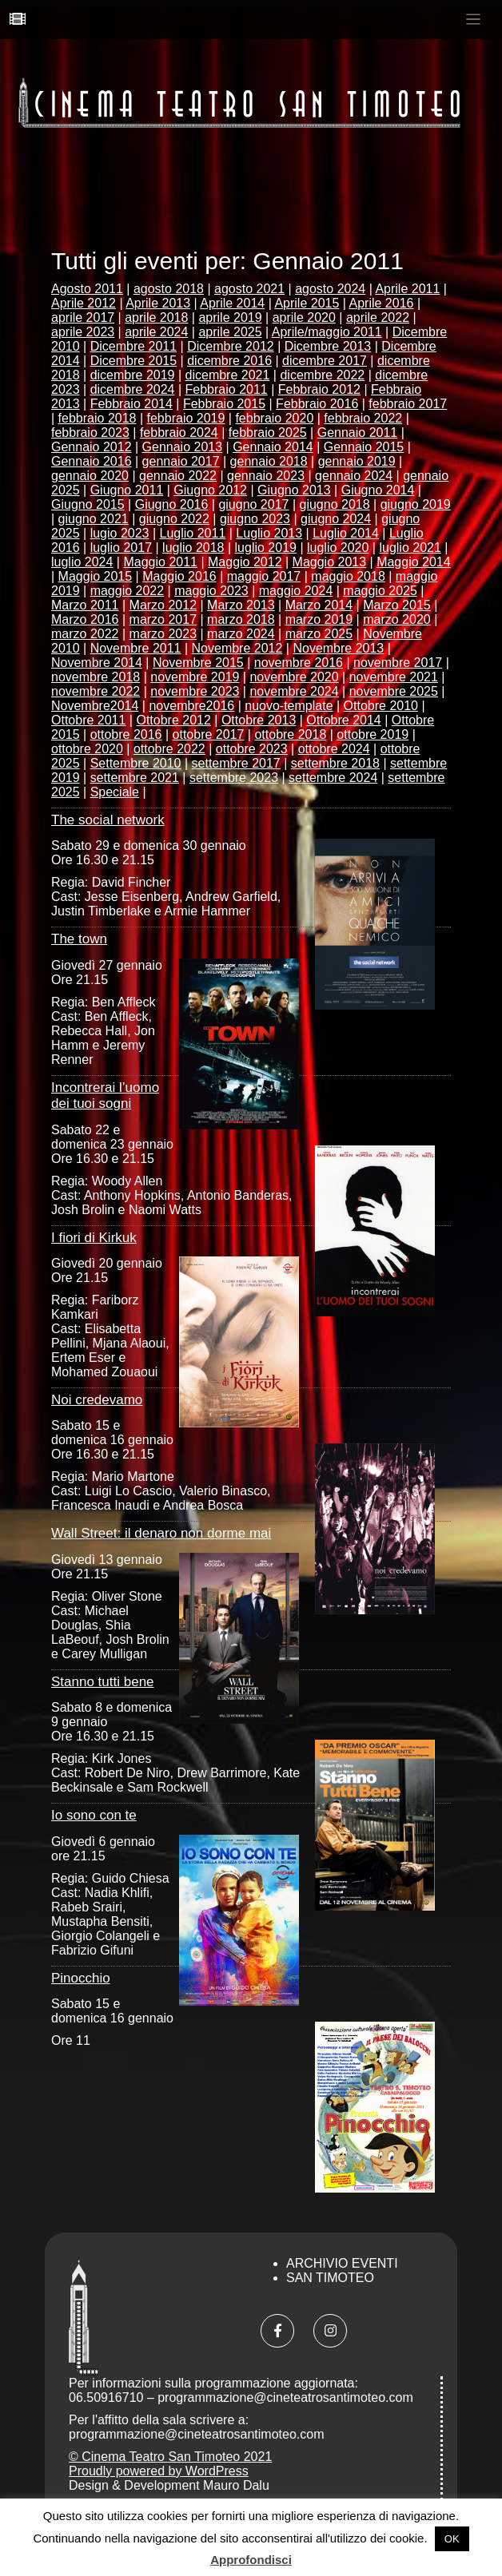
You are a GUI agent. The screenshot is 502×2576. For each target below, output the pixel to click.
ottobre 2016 (126, 734)
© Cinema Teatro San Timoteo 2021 (170, 2456)
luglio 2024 (82, 562)
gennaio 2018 (269, 461)
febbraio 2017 (408, 404)
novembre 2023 (194, 691)
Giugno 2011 (127, 490)
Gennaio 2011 (357, 432)
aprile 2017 (82, 317)
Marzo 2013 (241, 605)
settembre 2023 (233, 777)
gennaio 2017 (181, 461)
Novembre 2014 (96, 662)
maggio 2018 (348, 576)
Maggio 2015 (95, 576)
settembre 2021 (134, 777)
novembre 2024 (293, 691)
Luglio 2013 (269, 533)
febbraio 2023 (90, 432)
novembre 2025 (393, 691)
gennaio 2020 (90, 475)
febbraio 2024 (179, 432)
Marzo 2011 (85, 605)
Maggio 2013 (330, 562)
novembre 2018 (95, 677)
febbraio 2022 (363, 418)
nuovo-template (289, 705)
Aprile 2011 (407, 289)
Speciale (114, 792)
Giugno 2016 (172, 504)
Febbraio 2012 (319, 389)
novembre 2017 (397, 662)
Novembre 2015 (198, 662)
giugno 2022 (174, 519)
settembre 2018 (335, 763)
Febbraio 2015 (224, 404)
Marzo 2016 (85, 619)
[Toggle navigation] (473, 19)
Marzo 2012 (163, 605)
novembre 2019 (194, 677)
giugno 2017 (253, 504)
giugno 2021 (93, 519)
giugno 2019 (415, 504)
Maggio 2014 (413, 562)
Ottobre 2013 (258, 720)
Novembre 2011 (135, 648)
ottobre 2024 (334, 749)
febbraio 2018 (97, 418)
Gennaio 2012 (91, 447)
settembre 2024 (333, 777)
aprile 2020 (304, 317)
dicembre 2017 (324, 360)
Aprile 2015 (306, 303)
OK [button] (452, 2539)
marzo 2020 (397, 619)
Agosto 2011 (87, 289)
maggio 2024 (296, 590)
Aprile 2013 (158, 303)
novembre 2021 (393, 677)
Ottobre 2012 (173, 720)
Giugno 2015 (88, 504)
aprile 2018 (156, 317)
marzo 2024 (241, 634)
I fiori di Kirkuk (94, 1237)
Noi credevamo (96, 1399)
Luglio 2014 (346, 533)
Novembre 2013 (338, 648)
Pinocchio (80, 1978)
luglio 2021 (409, 547)
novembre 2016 (298, 662)
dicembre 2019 (132, 375)
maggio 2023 (211, 590)
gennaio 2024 (353, 475)
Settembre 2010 (135, 763)
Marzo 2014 (319, 605)
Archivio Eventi (342, 2263)
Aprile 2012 (83, 303)
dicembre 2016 (229, 360)
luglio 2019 (266, 547)
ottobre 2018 (290, 734)
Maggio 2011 (160, 562)
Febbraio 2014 (131, 404)
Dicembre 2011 (133, 346)
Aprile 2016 (381, 303)
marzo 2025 (319, 634)
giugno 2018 (335, 504)
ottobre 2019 (372, 734)
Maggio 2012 (245, 562)
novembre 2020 (293, 677)
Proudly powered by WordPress (159, 2471)
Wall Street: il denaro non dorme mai (161, 1533)
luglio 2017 (121, 547)
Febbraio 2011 (226, 389)
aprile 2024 (156, 332)
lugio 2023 (119, 533)
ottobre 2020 (87, 749)
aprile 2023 (82, 332)
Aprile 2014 (232, 303)
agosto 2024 (330, 289)
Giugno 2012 (210, 490)
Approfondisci (251, 2559)
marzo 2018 (241, 619)
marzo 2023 (163, 634)
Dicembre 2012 (230, 346)
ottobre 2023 (252, 749)
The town (79, 939)
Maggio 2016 (179, 576)
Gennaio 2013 (182, 447)
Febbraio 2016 (317, 404)
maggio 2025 (380, 590)
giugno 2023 (255, 519)
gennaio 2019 (357, 461)
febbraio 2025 (268, 432)
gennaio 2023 (266, 475)
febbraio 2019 (186, 418)
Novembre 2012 (237, 648)
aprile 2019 (229, 317)
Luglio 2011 (193, 533)
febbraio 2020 (274, 418)
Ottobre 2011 (88, 720)
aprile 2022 (377, 317)
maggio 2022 (127, 590)
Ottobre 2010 (381, 705)
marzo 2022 (85, 634)
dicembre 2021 (227, 375)
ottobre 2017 (209, 734)
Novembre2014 (94, 705)
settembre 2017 (236, 763)
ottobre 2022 (169, 749)
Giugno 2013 (294, 490)
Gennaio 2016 (91, 461)
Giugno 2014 (378, 490)
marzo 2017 (163, 619)
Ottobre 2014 (343, 720)
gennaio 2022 (178, 475)
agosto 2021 (249, 289)
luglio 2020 (338, 547)
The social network (108, 820)
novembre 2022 (95, 691)
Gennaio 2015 (364, 447)
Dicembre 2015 (133, 360)
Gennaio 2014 (273, 447)
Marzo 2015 (397, 605)
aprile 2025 (229, 332)
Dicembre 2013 (328, 346)
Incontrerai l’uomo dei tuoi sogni (105, 1095)
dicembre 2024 (132, 389)
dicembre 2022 (322, 375)
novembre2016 (191, 705)
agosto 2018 (168, 289)
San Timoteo (330, 2277)
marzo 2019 (319, 619)
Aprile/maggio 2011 (327, 332)
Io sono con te (94, 1815)
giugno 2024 (336, 519)
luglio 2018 (193, 547)
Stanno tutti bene (102, 1681)
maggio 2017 (264, 576)
